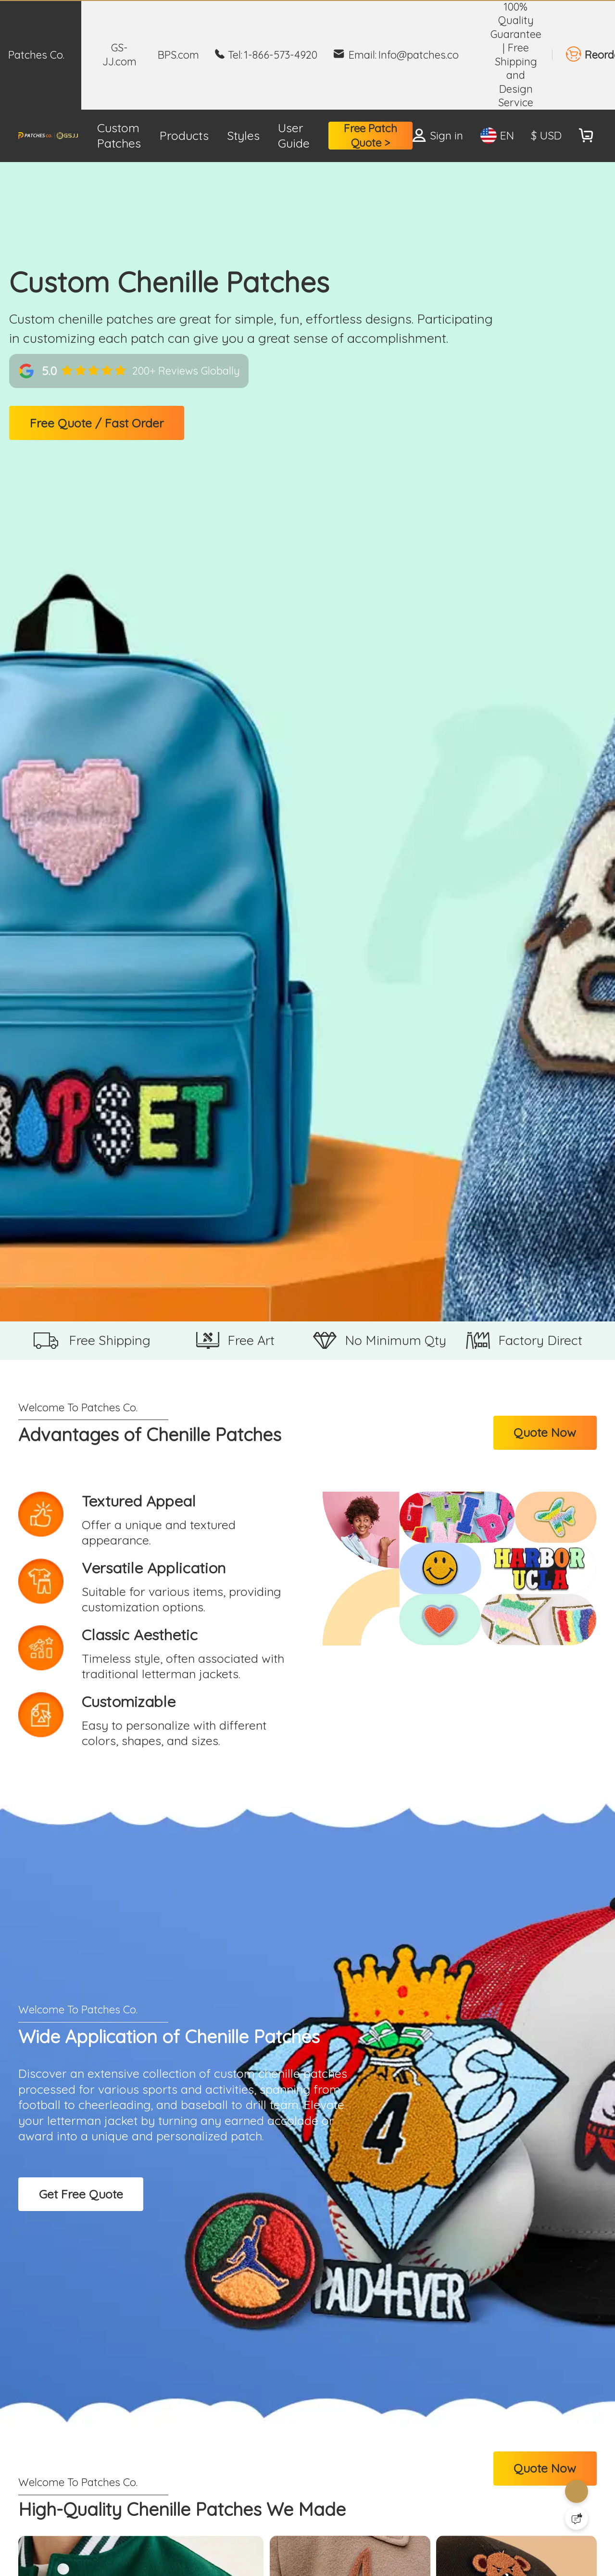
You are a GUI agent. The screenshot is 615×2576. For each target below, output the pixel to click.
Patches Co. (36, 54)
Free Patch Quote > (370, 135)
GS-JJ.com (119, 54)
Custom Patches (119, 135)
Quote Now (545, 1432)
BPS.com (178, 54)
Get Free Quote (81, 2193)
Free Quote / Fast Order (97, 422)
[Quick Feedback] (576, 2518)
